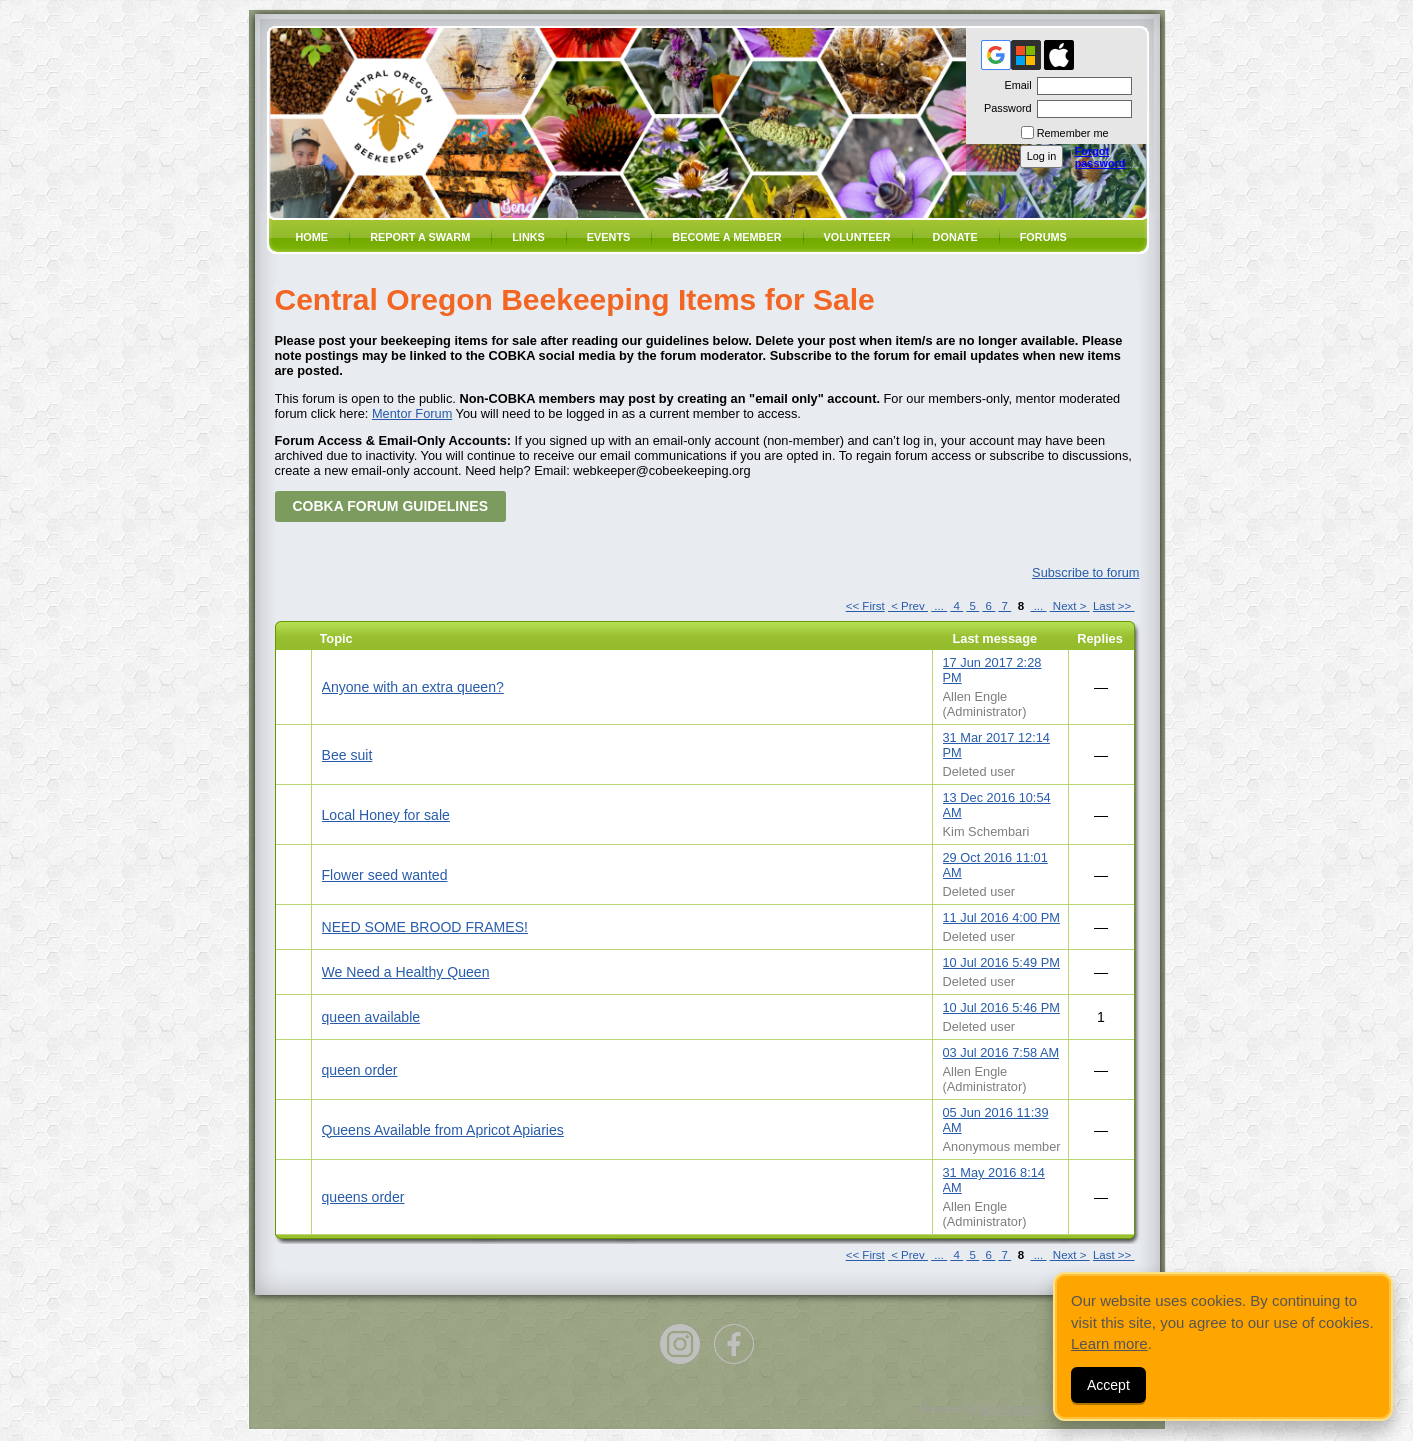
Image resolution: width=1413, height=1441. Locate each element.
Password (1004, 108)
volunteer (857, 237)
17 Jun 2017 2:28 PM (992, 670)
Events (609, 237)
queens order (363, 1197)
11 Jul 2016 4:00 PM (1001, 917)
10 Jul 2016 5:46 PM (1001, 1007)
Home (312, 237)
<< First (865, 606)
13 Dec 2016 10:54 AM (997, 805)
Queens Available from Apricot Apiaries (443, 1130)
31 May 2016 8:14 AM (994, 1180)
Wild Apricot (1008, 1409)
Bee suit (347, 755)
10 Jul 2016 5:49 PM (1001, 962)
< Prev (908, 606)
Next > (1070, 606)
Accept (1108, 1385)
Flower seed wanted (385, 875)
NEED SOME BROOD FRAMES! (425, 927)
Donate (955, 237)
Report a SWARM (420, 237)
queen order (360, 1070)
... (939, 606)
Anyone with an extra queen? (413, 687)
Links (528, 237)
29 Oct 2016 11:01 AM (995, 865)
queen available (371, 1017)
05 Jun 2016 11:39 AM (996, 1120)
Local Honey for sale (386, 815)
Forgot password (1100, 157)
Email (1014, 85)
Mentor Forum (412, 413)
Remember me (1073, 133)
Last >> (1114, 606)
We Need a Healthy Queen (406, 972)
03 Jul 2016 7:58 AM (1001, 1052)
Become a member (726, 237)
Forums (1043, 237)
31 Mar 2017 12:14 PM (996, 745)
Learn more (1109, 1343)
